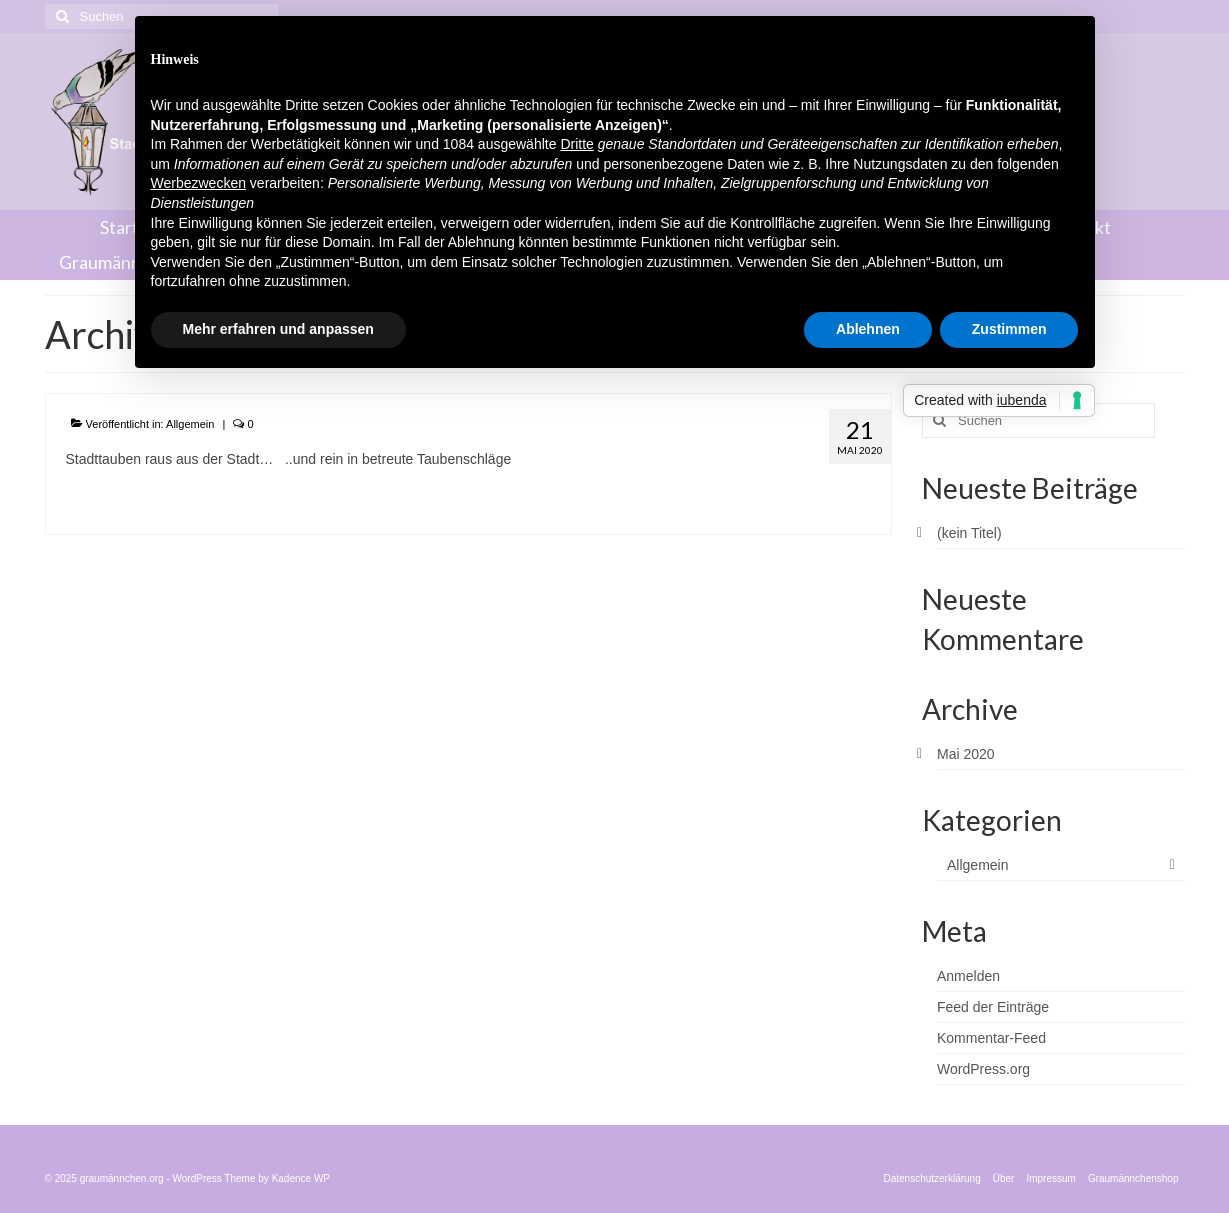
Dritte (576, 144)
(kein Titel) (969, 533)
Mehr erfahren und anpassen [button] (278, 329)
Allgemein (190, 424)
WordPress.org (983, 1069)
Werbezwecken (198, 183)
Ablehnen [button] (868, 329)
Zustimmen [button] (1009, 329)
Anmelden (968, 976)
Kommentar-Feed (991, 1038)
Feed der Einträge (993, 1007)
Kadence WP (301, 1178)
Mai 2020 (966, 754)
